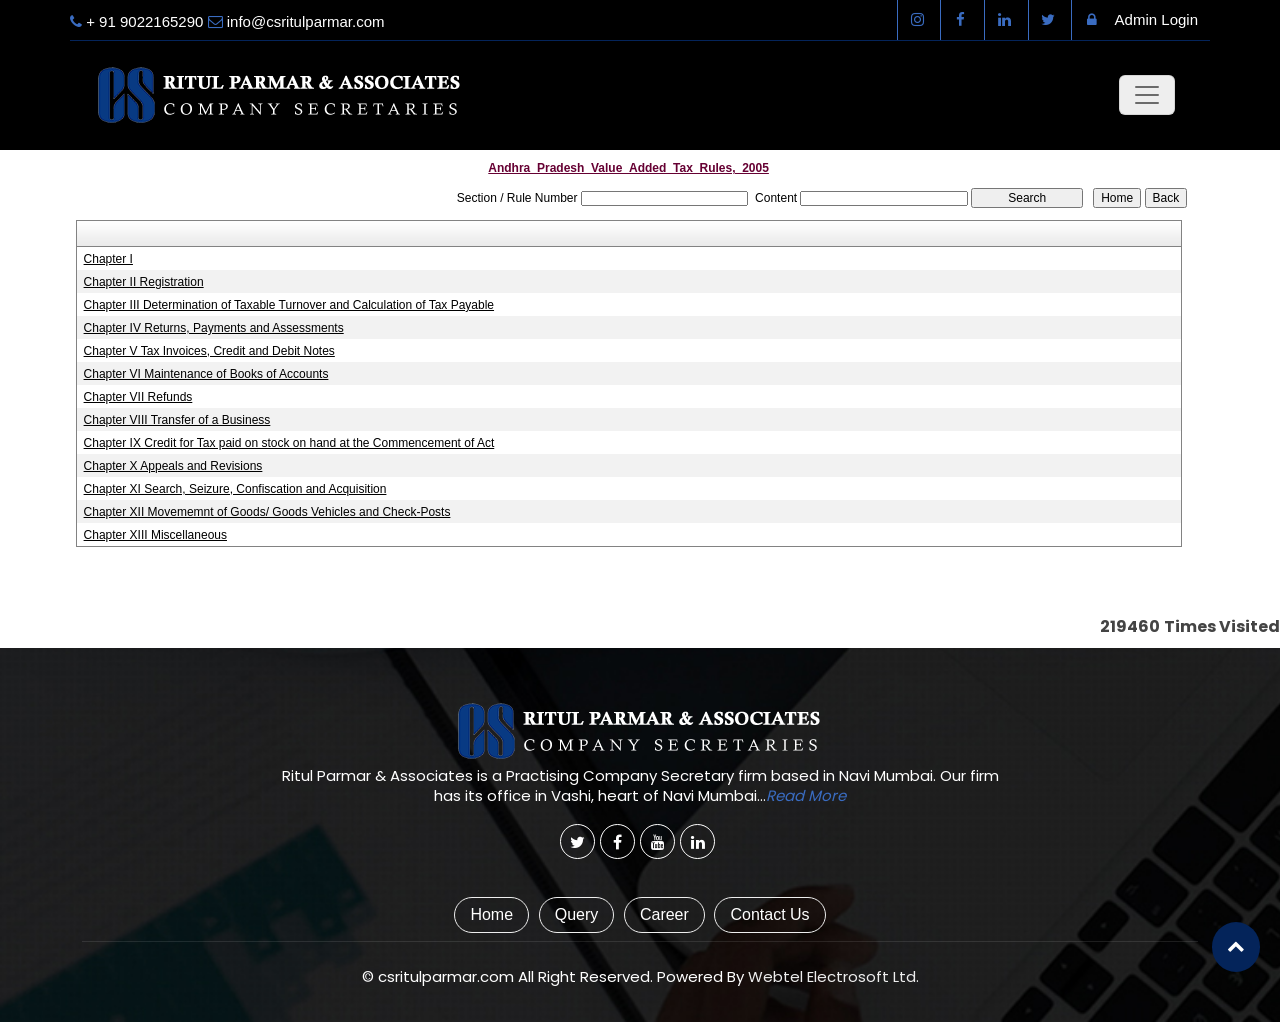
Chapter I (108, 259)
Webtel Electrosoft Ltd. (833, 976)
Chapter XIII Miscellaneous (155, 535)
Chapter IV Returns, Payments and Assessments (214, 328)
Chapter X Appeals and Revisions (173, 466)
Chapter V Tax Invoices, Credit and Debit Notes (209, 351)
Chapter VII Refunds (138, 397)
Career (664, 914)
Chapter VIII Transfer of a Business (177, 420)
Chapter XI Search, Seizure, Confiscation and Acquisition (235, 489)
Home (491, 914)
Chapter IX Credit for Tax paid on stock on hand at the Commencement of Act (289, 443)
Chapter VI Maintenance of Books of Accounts (206, 374)
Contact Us (769, 914)
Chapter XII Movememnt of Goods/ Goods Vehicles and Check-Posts (267, 512)
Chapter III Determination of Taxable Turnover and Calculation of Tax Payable (289, 305)
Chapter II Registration (144, 282)
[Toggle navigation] (1147, 95)
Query (577, 914)
